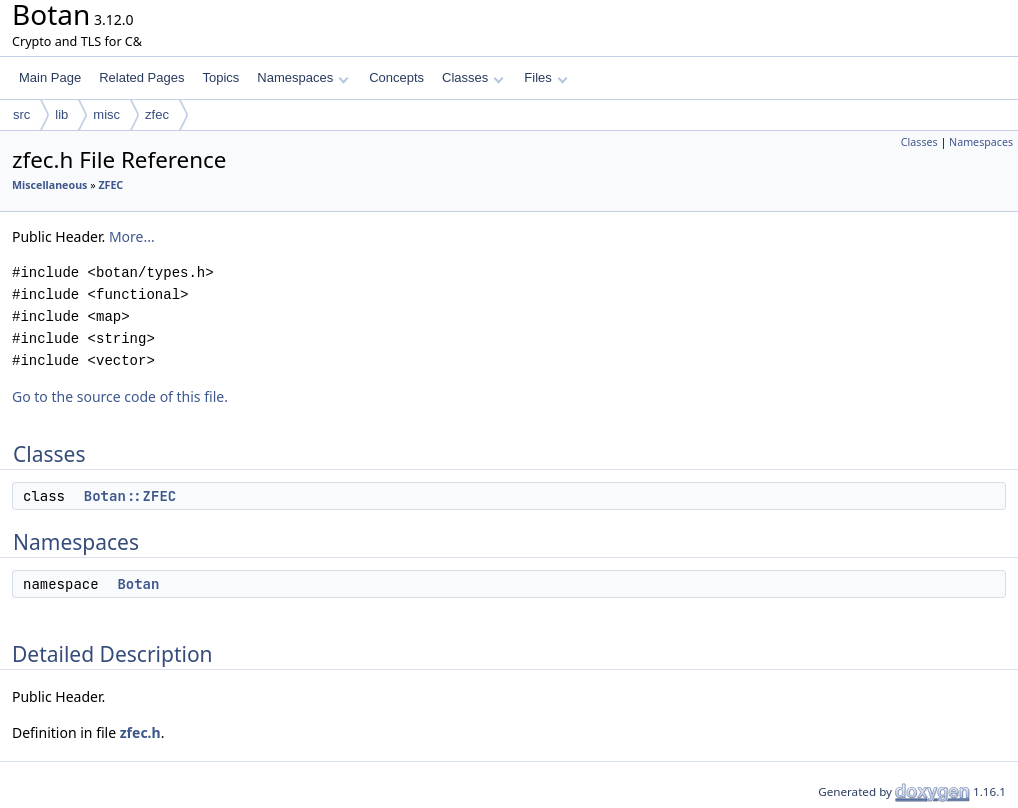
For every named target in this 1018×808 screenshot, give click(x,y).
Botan (138, 584)
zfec (157, 114)
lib (61, 114)
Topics (220, 77)
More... (132, 236)
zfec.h (140, 732)
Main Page (50, 77)
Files (545, 77)
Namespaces (302, 77)
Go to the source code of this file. (120, 396)
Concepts (396, 77)
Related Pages (141, 77)
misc (106, 114)
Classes (473, 77)
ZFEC (110, 185)
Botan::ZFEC (130, 496)
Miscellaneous (49, 185)
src (21, 114)
